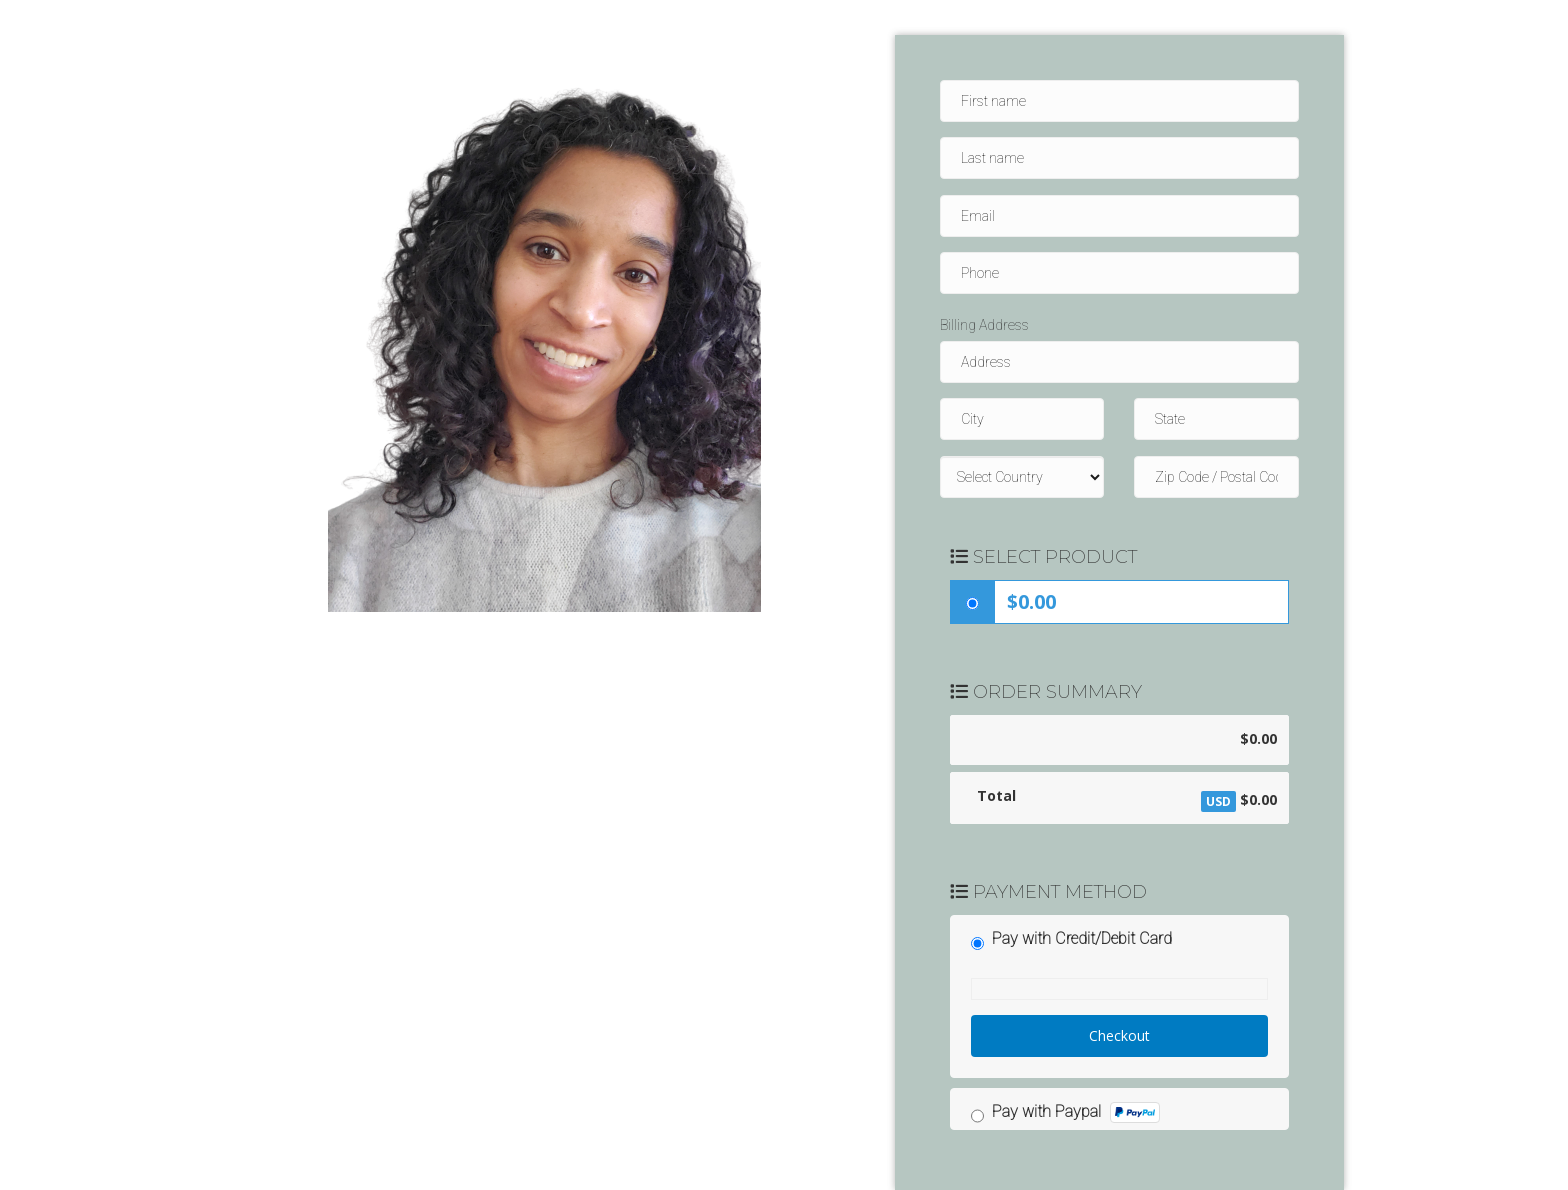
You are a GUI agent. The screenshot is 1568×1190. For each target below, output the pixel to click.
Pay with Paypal (1076, 1112)
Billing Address (984, 325)
